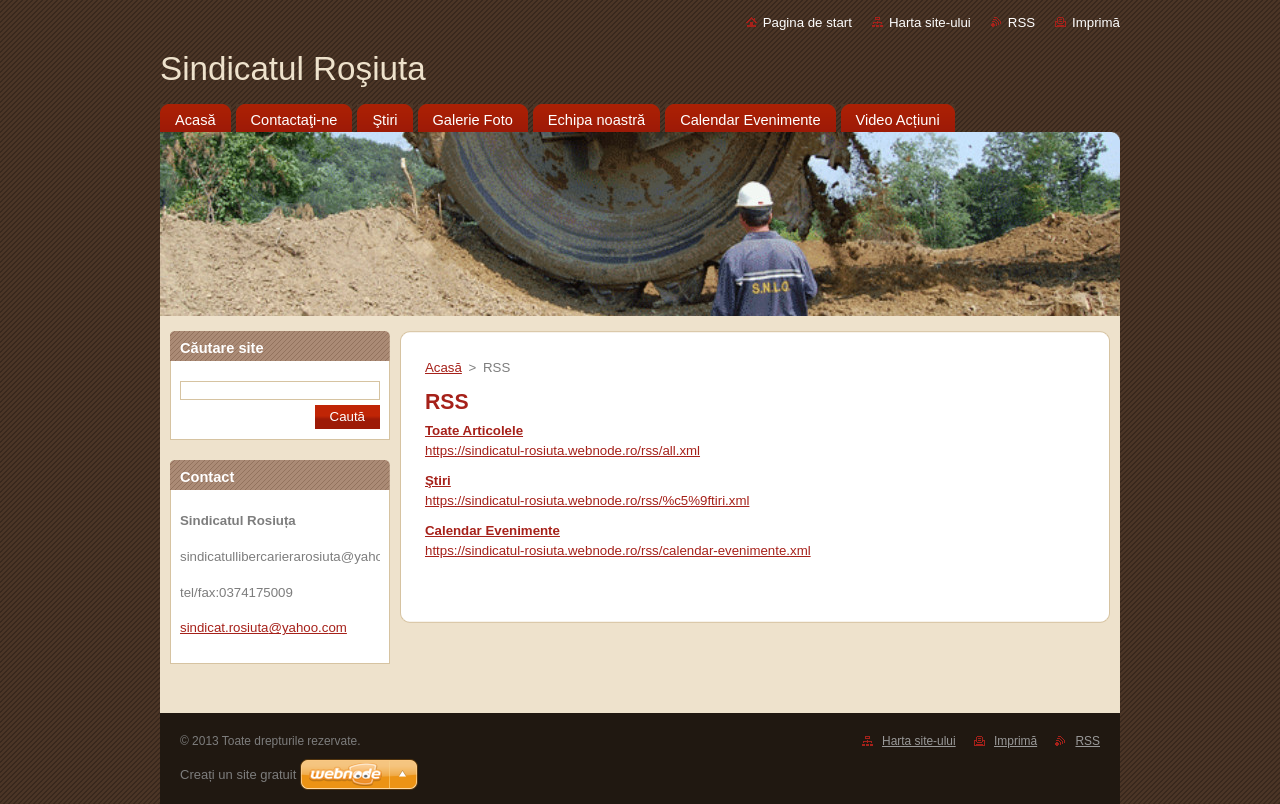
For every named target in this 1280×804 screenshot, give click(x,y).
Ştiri (438, 480)
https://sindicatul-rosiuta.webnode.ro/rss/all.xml (562, 450)
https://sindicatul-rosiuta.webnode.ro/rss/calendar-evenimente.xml (618, 550)
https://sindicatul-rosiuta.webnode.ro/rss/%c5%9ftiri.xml (587, 500)
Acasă (443, 367)
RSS (1021, 22)
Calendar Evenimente (492, 530)
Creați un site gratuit (238, 774)
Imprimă (1096, 22)
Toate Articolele (474, 430)
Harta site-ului (930, 22)
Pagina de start (807, 22)
